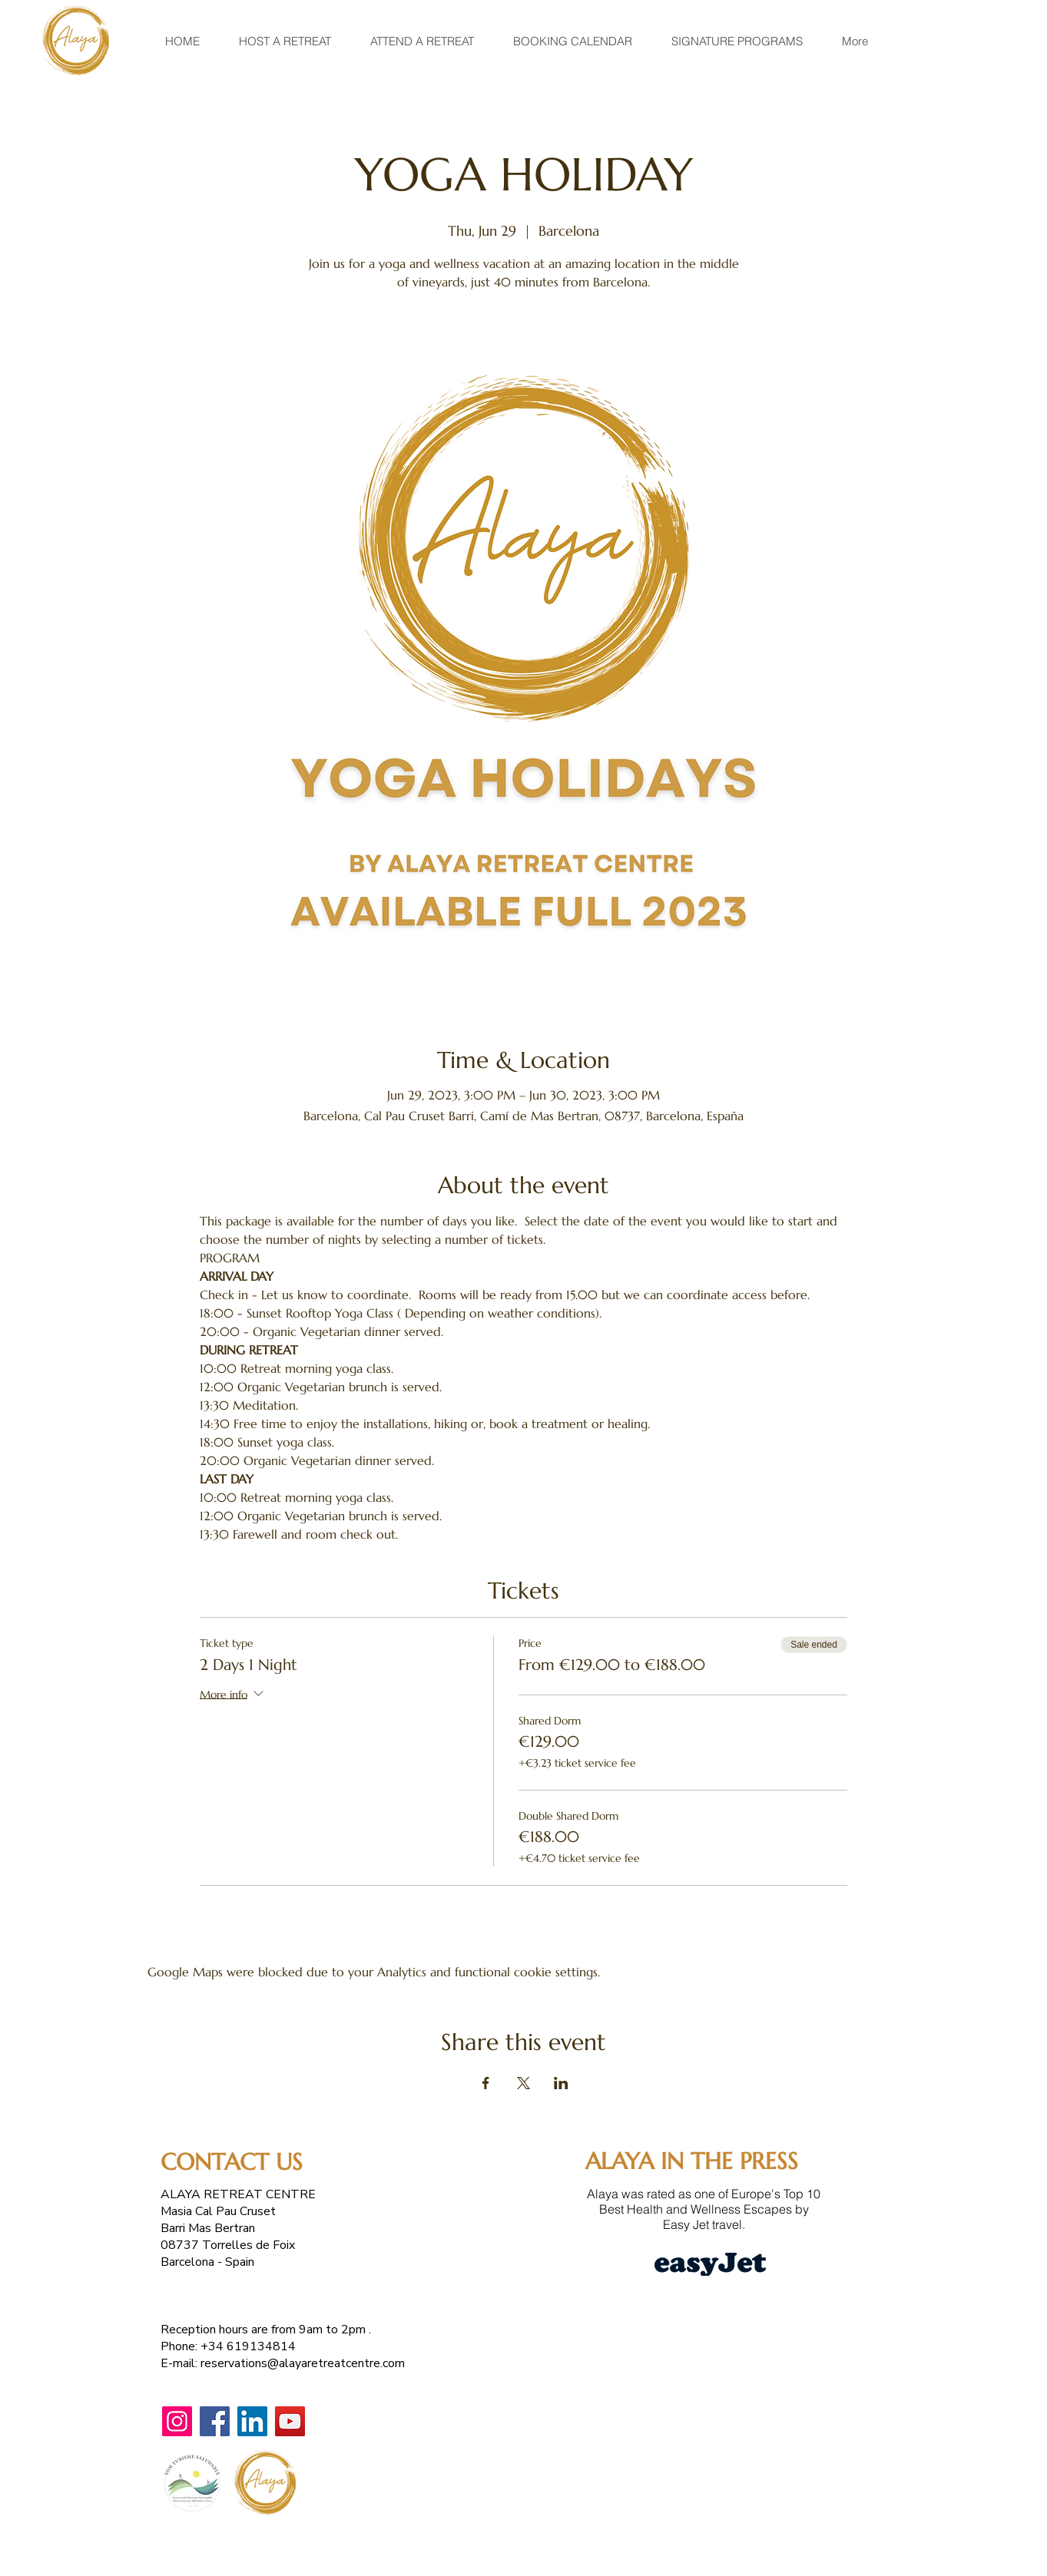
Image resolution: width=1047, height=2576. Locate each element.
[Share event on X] (523, 2083)
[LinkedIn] (252, 2421)
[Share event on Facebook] (486, 2083)
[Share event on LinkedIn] (561, 2083)
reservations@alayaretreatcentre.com (302, 2363)
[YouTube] (290, 2421)
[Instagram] (177, 2421)
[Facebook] (215, 2421)
